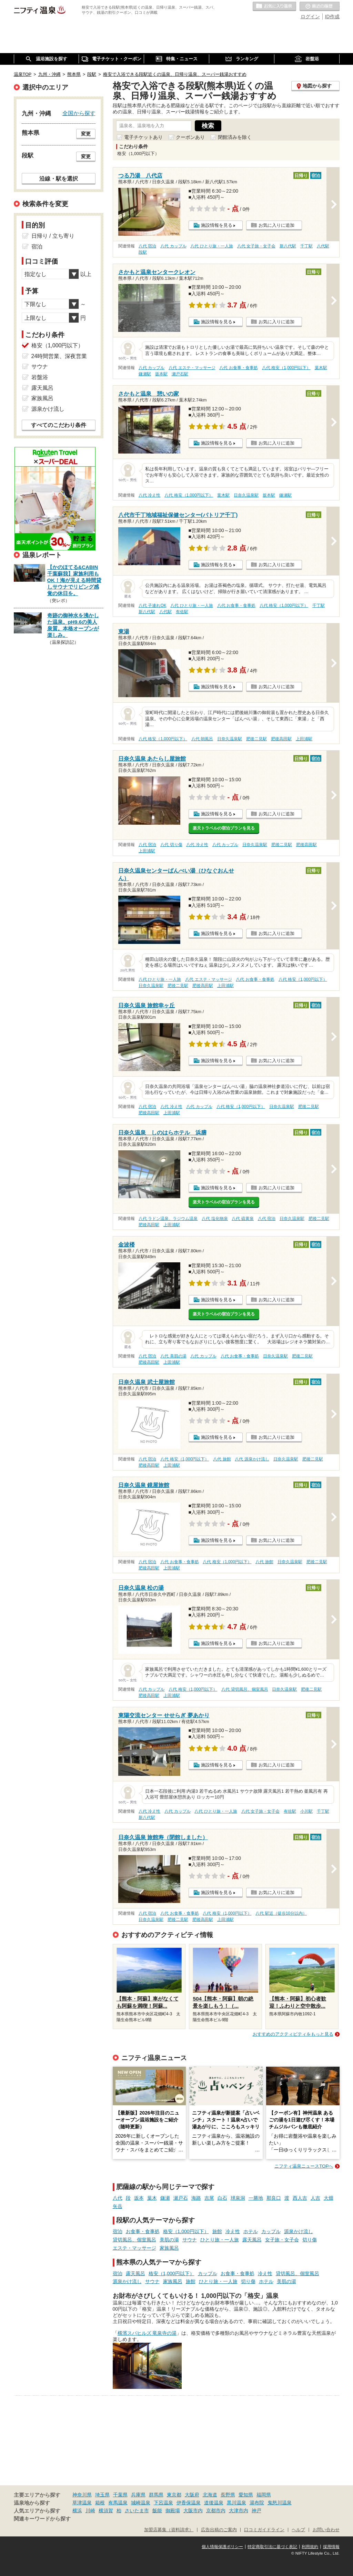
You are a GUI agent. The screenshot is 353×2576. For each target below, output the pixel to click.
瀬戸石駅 (180, 373)
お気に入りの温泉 (274, 6)
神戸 (256, 2510)
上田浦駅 (304, 738)
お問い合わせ (326, 2529)
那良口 (273, 2198)
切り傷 (309, 2239)
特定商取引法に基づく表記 (272, 2546)
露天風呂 (252, 2239)
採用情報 (331, 2546)
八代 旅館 (222, 1459)
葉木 (152, 2198)
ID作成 (332, 16)
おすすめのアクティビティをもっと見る (293, 2034)
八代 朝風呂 (202, 738)
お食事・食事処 (143, 2231)
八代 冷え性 (149, 495)
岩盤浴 (39, 377)
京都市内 (215, 2510)
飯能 (157, 2510)
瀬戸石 (180, 2198)
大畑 (328, 2198)
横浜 (77, 2510)
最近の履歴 (320, 6)
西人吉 (300, 2198)
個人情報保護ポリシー (222, 2546)
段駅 (143, 252)
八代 (117, 2198)
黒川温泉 (236, 2502)
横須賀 (106, 2510)
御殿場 (172, 2510)
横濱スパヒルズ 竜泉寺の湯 (147, 2333)
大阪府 (192, 2494)
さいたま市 (137, 2510)
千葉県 (120, 2494)
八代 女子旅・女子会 (256, 246)
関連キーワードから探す (42, 2519)
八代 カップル (173, 246)
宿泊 (117, 2231)
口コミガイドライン (264, 2529)
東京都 (174, 2494)
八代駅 (323, 246)
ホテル (250, 2231)
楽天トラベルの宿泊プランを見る (224, 828)
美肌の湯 (169, 2239)
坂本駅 (161, 373)
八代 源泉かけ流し (252, 1459)
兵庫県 (138, 2494)
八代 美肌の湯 (173, 1356)
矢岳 (117, 2206)
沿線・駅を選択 (58, 178)
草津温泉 (82, 2502)
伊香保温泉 (188, 2502)
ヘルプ (298, 2529)
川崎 (90, 2510)
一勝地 (256, 2198)
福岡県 (263, 2494)
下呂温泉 (163, 2502)
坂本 (139, 2198)
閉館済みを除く (235, 137)
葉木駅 (321, 367)
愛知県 (246, 2494)
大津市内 (238, 2510)
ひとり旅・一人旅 (219, 2239)
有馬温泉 (118, 2502)
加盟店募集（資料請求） (168, 2529)
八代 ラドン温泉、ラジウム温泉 (168, 1218)
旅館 (217, 2231)
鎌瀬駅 (145, 373)
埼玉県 (102, 2494)
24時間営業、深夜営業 (59, 356)
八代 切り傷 (171, 844)
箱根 (100, 2502)
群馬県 (156, 2494)
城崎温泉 (140, 2502)
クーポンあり (190, 137)
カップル (271, 2231)
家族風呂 (169, 2248)
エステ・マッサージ (134, 2248)
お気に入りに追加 (276, 225)
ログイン (310, 16)
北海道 (210, 2494)
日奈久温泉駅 (246, 495)
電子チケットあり (143, 137)
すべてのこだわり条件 (58, 425)
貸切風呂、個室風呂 (134, 2239)
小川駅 (306, 1811)
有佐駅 (182, 611)
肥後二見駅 (256, 738)
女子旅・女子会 (282, 2239)
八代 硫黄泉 (242, 1218)
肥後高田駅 (281, 738)
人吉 (315, 2198)
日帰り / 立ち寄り (52, 236)
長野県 (228, 2494)
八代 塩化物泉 (215, 1218)
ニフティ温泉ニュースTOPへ (303, 2166)
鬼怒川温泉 (280, 2502)
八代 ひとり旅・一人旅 (211, 246)
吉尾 (209, 2198)
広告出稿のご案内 (219, 2529)
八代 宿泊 (147, 246)
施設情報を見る (216, 225)
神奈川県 (82, 2494)
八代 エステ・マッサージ (192, 367)
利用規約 (310, 2546)
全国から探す (78, 113)
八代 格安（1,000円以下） (286, 367)
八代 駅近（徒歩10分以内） (281, 1913)
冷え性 (232, 2231)
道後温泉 (213, 2502)
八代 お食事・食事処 (238, 367)
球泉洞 (238, 2198)
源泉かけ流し (298, 2231)
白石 (222, 2198)
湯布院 (257, 2502)
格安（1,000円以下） (186, 2231)
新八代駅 (288, 246)
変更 (86, 133)
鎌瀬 (165, 2198)
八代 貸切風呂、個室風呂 (244, 1689)
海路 (196, 2198)
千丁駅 (306, 246)
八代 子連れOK (152, 605)
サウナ (189, 2239)
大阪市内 (193, 2510)
